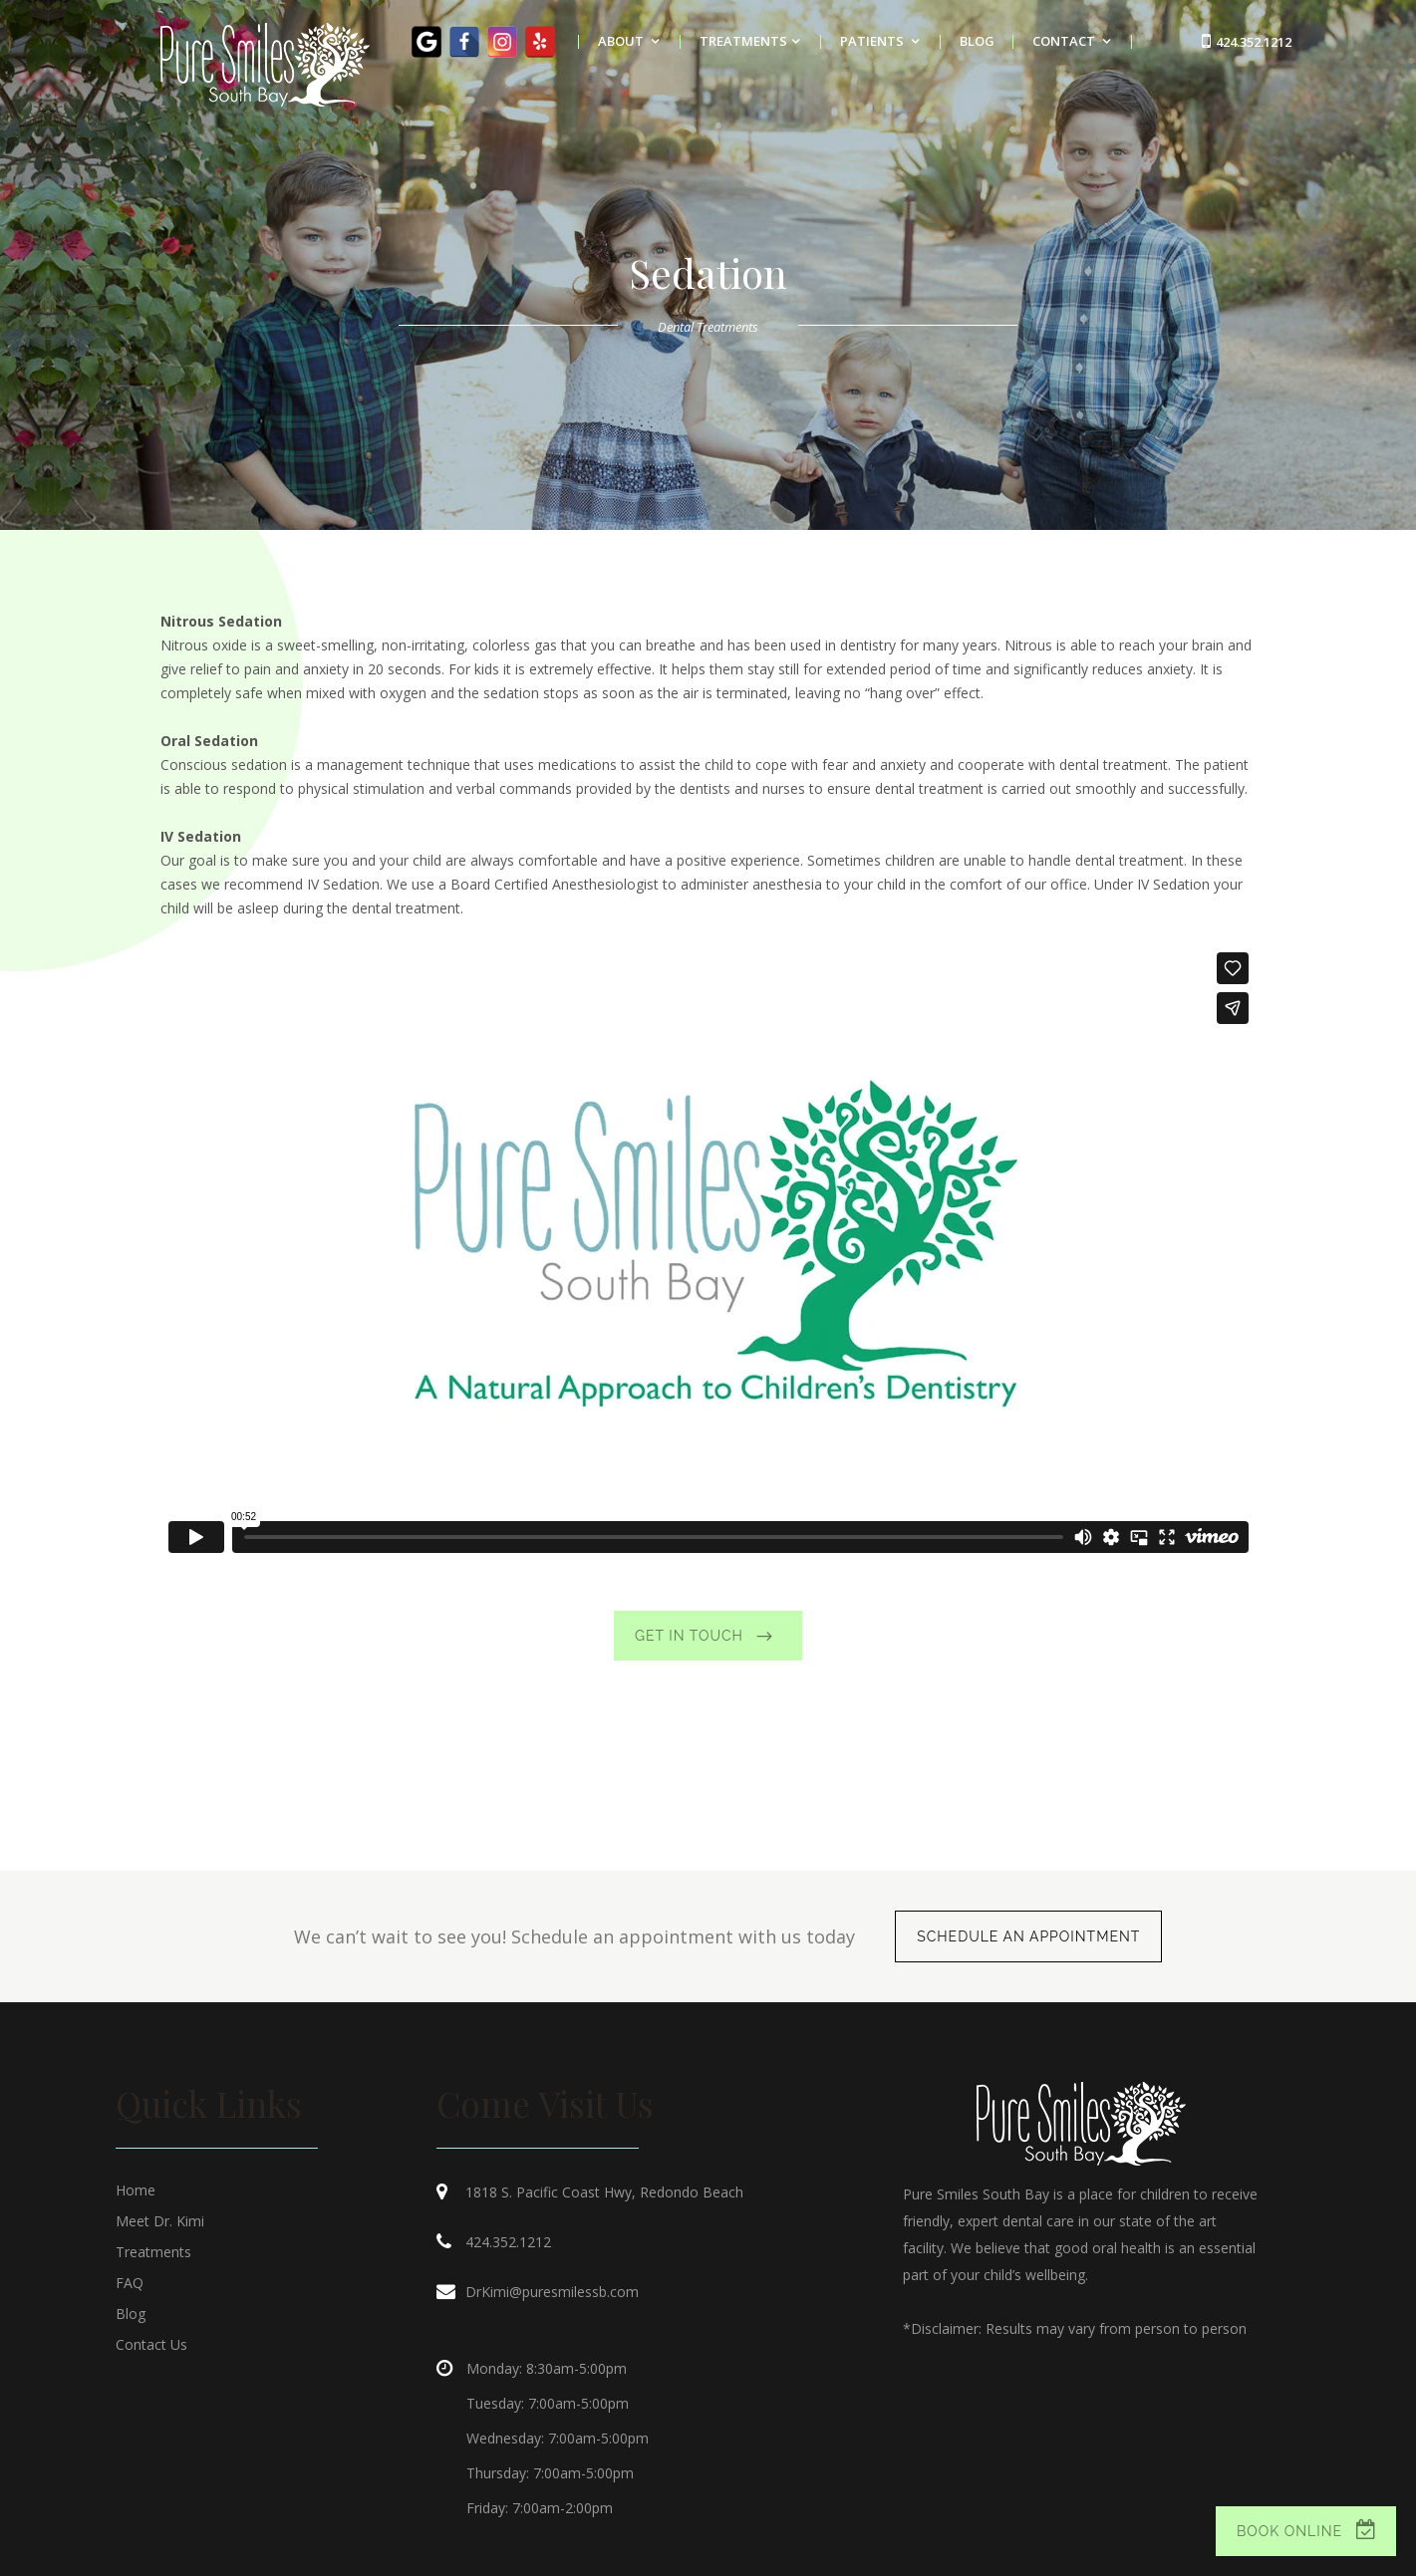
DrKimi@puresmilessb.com (552, 2291)
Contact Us (151, 2344)
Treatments (153, 2251)
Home (135, 2190)
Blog (130, 2313)
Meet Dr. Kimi (160, 2220)
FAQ (129, 2282)
